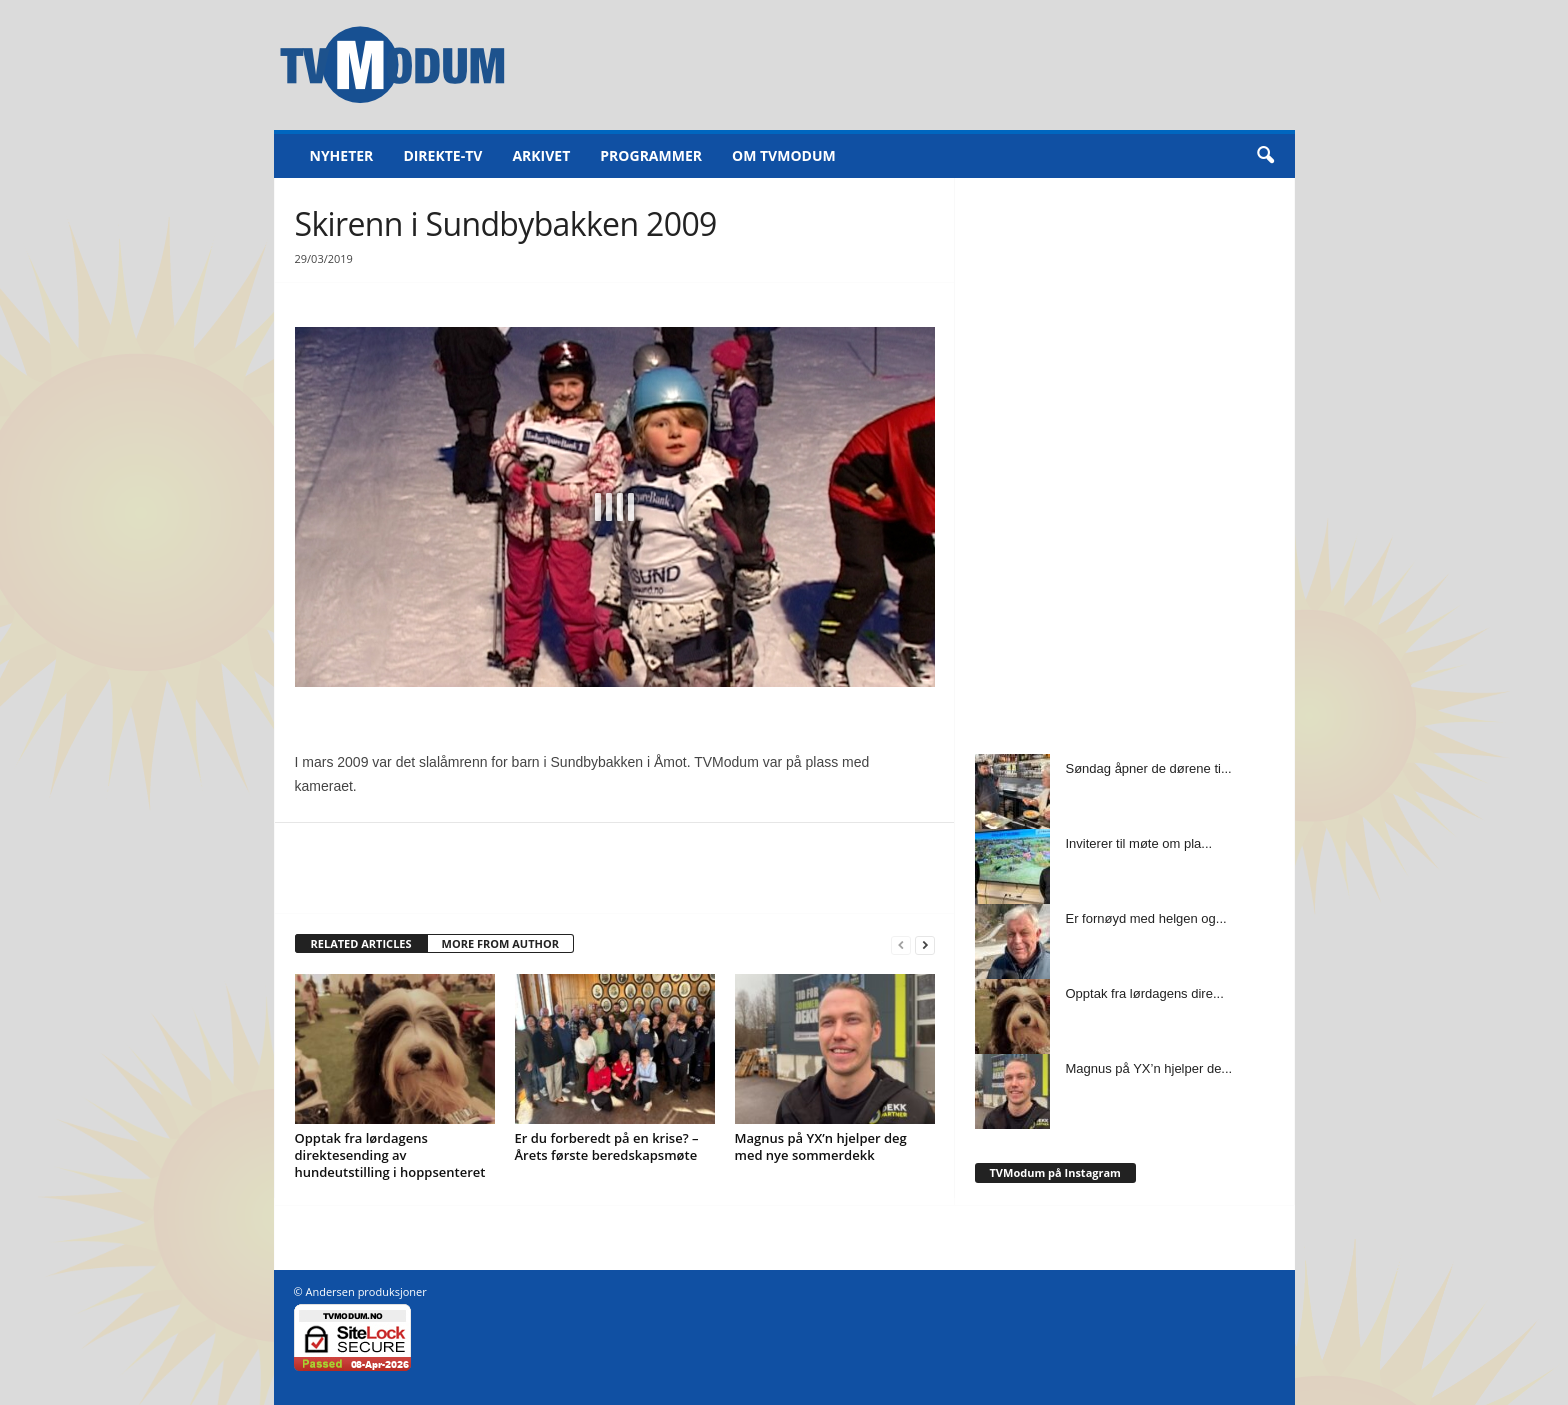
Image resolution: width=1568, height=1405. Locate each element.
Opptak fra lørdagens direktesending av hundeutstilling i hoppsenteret (390, 1155)
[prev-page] (901, 944)
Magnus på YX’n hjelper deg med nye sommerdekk (821, 1146)
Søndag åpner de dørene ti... (1149, 768)
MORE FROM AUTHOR (500, 943)
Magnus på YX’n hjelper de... (1149, 1068)
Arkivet (541, 155)
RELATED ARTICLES (361, 943)
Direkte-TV (442, 155)
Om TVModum (784, 155)
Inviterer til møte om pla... (1139, 843)
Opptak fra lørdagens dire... (1145, 993)
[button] (1265, 156)
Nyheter (342, 155)
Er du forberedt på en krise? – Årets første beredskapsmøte (607, 1146)
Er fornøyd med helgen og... (1146, 918)
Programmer (651, 155)
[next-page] (925, 944)
